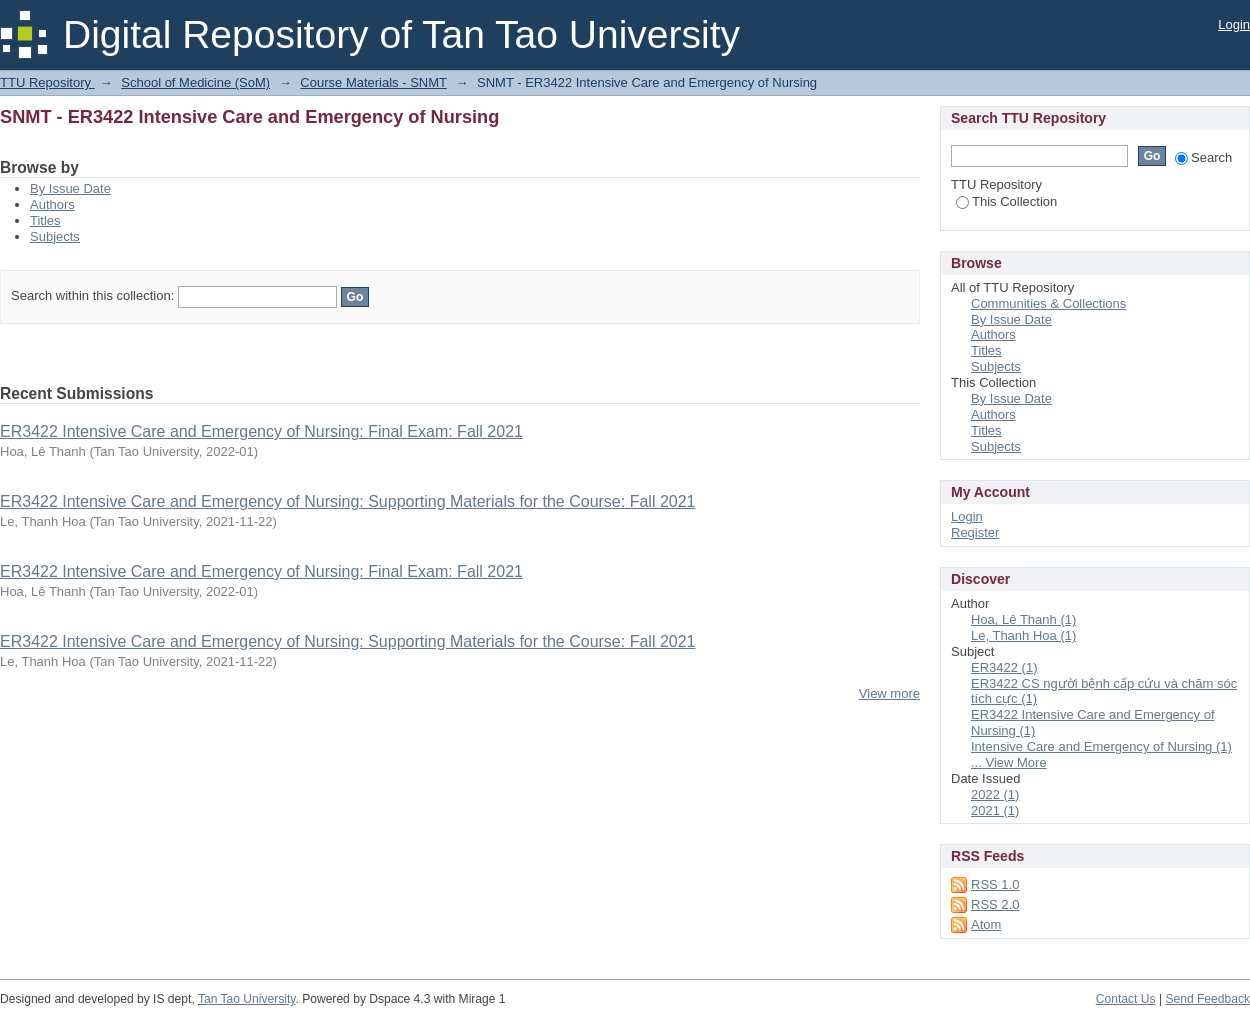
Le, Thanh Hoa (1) (1023, 635)
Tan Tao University (247, 999)
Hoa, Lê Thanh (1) (1023, 619)
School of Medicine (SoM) (195, 82)
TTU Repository (47, 82)
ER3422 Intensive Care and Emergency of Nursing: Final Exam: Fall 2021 (261, 431)
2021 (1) (995, 810)
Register (975, 532)
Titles (45, 220)
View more (889, 693)
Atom (986, 924)
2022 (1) (995, 794)
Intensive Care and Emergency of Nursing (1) (1101, 746)
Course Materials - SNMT (373, 82)
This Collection (1006, 201)
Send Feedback (1207, 999)
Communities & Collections (1048, 303)
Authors (52, 204)
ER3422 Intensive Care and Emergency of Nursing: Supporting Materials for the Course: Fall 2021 (347, 501)
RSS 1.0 (995, 884)
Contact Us (1126, 999)
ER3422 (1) (1004, 667)
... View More (1009, 762)
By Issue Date (70, 188)
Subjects (55, 236)
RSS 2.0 (995, 904)
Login (1234, 24)
